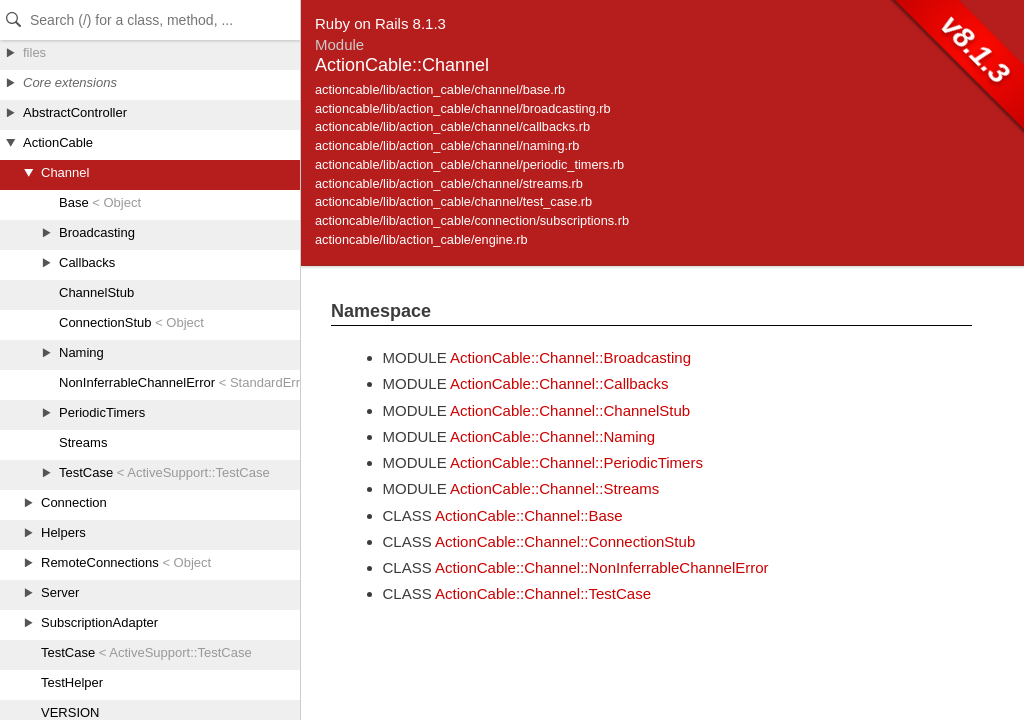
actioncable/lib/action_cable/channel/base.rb (440, 89)
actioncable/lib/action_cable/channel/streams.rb (449, 183)
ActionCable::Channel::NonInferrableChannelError (602, 567)
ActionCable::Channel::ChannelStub (570, 410)
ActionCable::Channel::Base (529, 515)
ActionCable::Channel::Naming (552, 436)
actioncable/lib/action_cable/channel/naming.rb (447, 145)
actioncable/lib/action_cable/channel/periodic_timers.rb (469, 164)
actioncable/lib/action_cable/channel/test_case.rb (453, 201)
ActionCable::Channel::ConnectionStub (565, 541)
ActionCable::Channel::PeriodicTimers (576, 462)
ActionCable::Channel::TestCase (543, 593)
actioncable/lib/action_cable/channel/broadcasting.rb (463, 108)
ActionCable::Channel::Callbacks (559, 383)
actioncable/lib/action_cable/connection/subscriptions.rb (472, 220)
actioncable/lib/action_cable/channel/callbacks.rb (452, 126)
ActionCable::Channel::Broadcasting (570, 357)
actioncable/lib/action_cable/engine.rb (421, 239)
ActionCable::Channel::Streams (554, 488)
